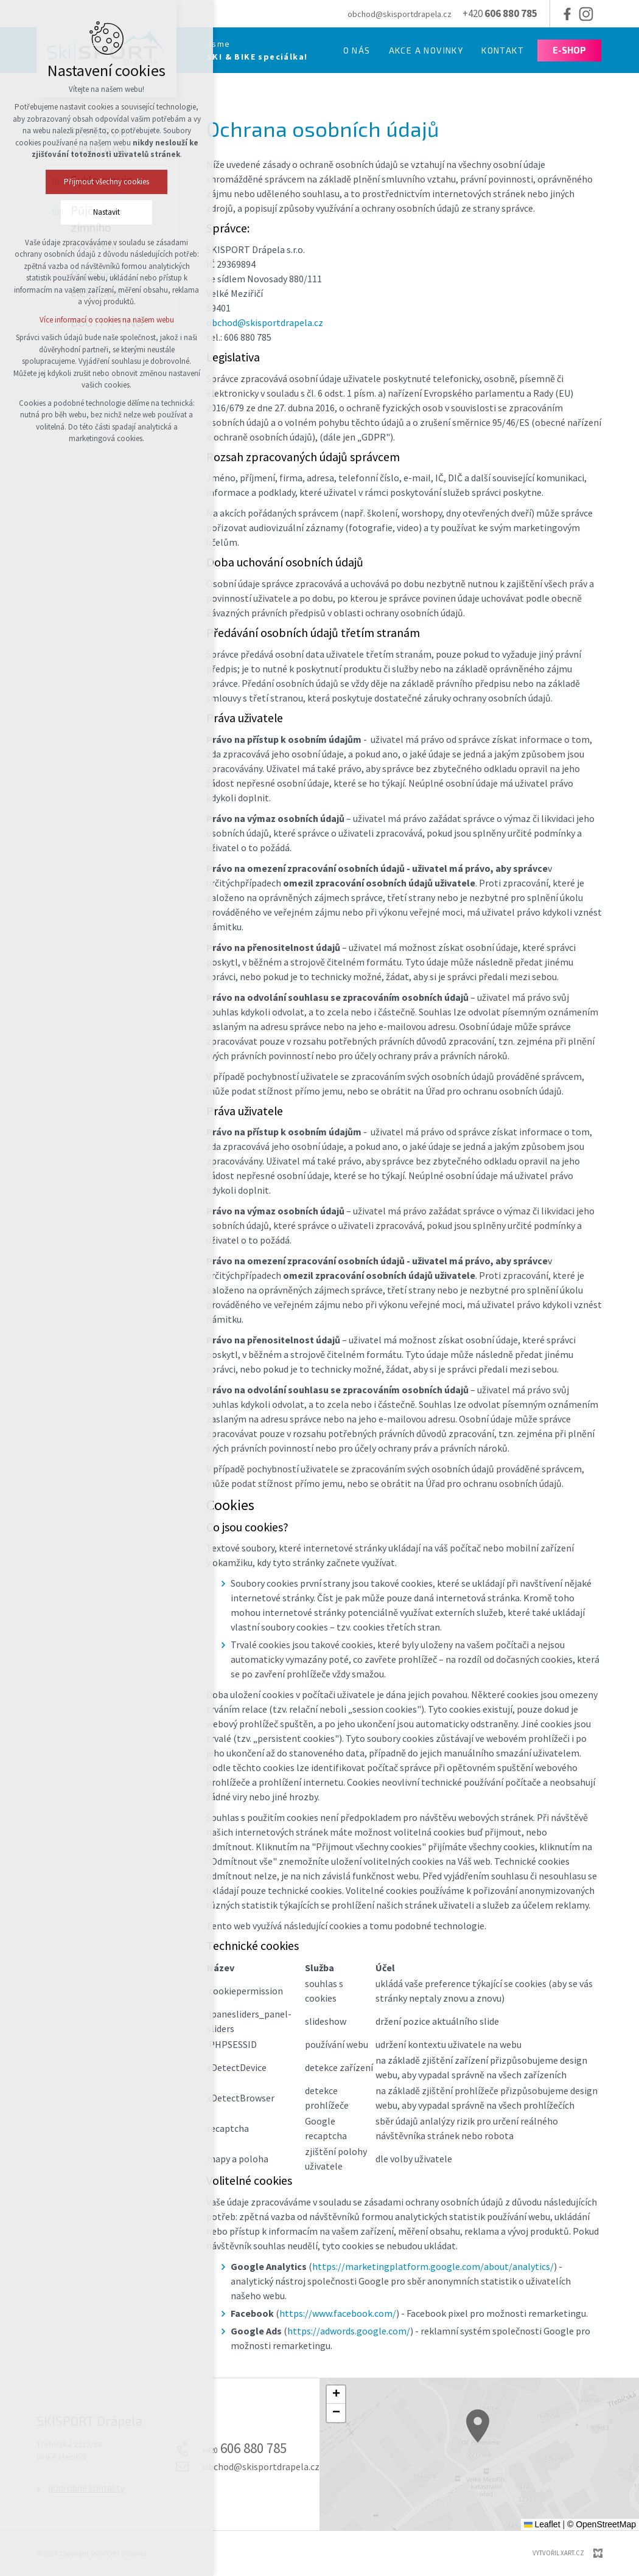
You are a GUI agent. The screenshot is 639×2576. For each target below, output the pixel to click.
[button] (513, 2453)
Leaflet (542, 2524)
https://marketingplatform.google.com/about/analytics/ (433, 2266)
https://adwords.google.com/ (348, 2331)
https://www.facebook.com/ (337, 2313)
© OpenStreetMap (601, 2524)
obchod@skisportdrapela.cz (264, 322)
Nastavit (56, 212)
